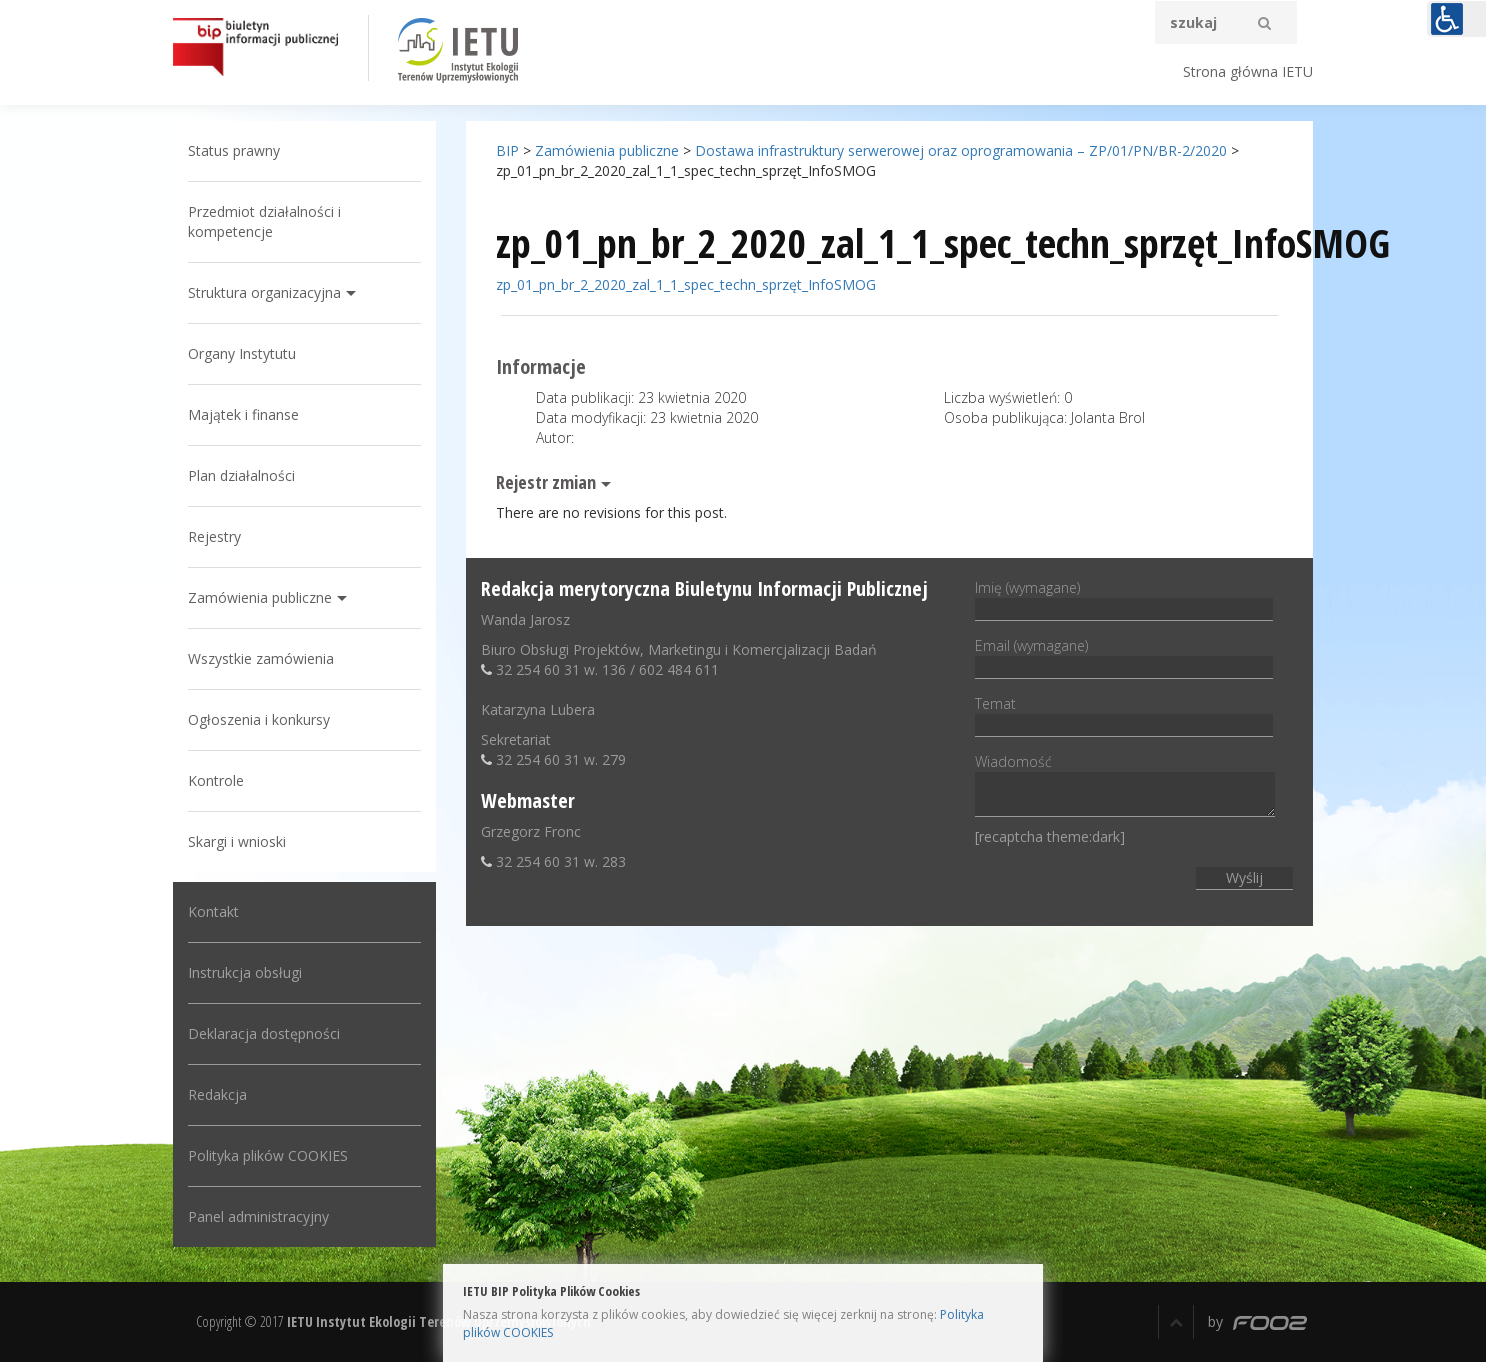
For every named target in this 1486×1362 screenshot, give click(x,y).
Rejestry (214, 536)
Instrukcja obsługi (245, 972)
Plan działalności (241, 475)
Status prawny (234, 150)
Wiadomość (1125, 786)
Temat (1124, 714)
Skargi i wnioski (237, 841)
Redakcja (217, 1094)
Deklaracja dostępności (264, 1033)
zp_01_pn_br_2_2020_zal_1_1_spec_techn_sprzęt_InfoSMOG (686, 284)
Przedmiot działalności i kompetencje (264, 221)
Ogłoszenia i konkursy (259, 719)
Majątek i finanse (243, 414)
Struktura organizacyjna (264, 292)
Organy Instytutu (242, 353)
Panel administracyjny (258, 1216)
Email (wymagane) (1124, 656)
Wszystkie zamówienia (261, 658)
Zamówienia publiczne (260, 597)
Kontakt (213, 911)
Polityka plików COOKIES (268, 1155)
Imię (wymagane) (1124, 598)
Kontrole (216, 780)
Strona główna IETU (1248, 71)
